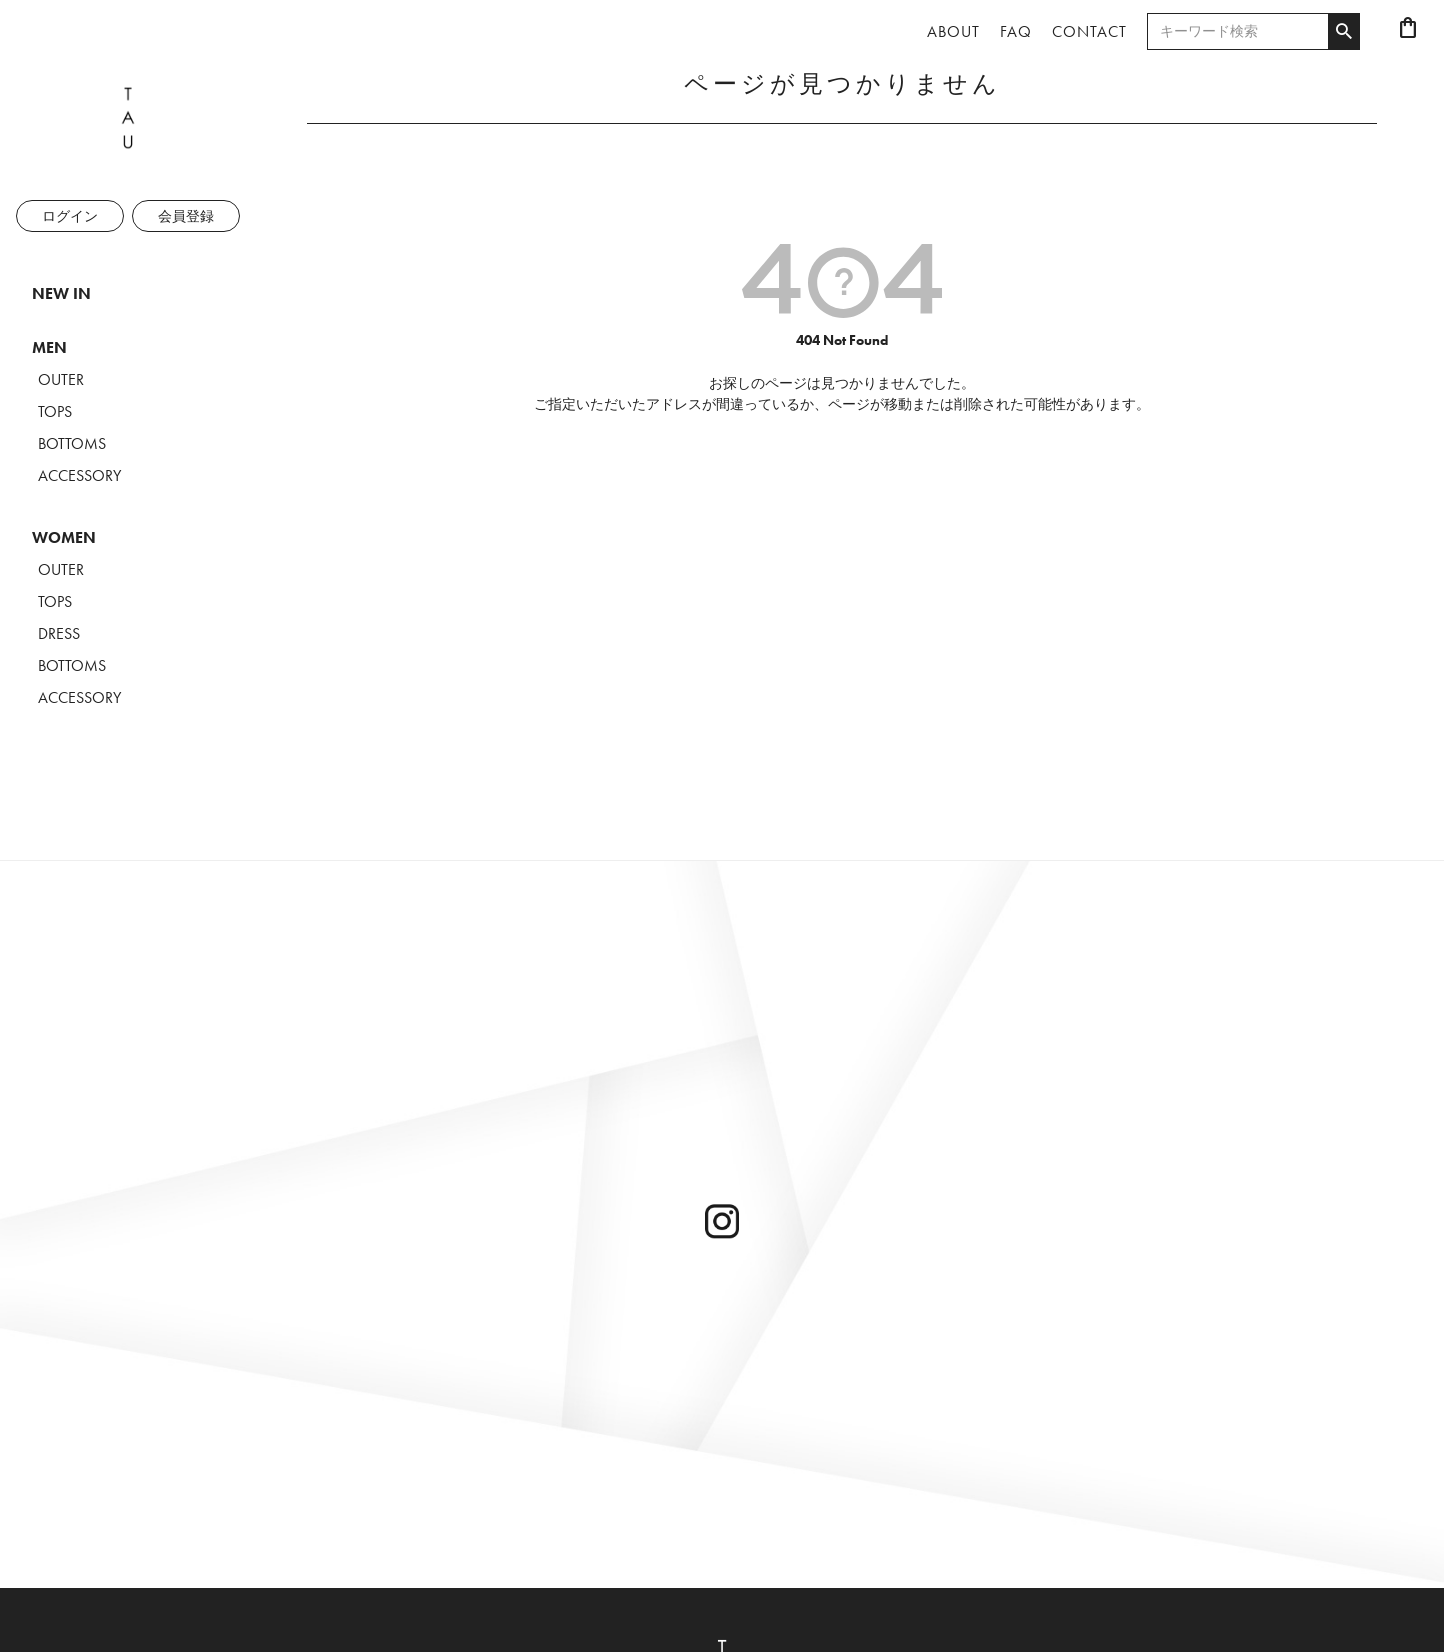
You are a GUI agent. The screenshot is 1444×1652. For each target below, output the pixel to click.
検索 (1343, 32)
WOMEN (64, 537)
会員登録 (186, 216)
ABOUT (953, 31)
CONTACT (1089, 31)
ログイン (70, 216)
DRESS (59, 633)
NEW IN (61, 293)
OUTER (61, 379)
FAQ (1016, 31)
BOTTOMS (72, 443)
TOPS (55, 411)
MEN (49, 347)
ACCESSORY (79, 475)
